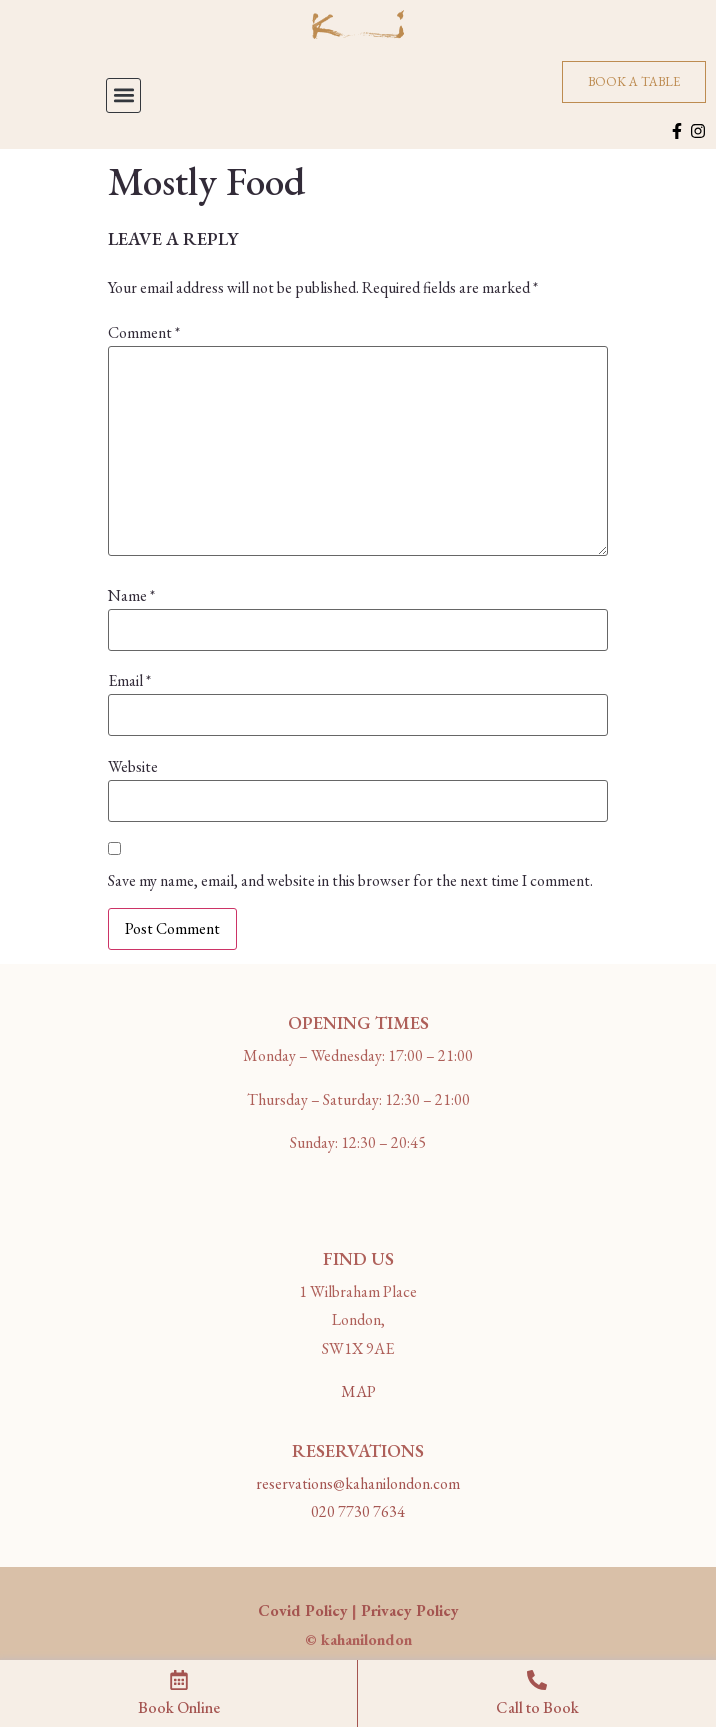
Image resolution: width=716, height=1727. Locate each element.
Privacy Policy (410, 1610)
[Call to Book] (537, 1680)
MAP (358, 1391)
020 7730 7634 (358, 1511)
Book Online (179, 1707)
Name (131, 596)
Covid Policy (303, 1610)
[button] (123, 95)
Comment (144, 333)
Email (129, 681)
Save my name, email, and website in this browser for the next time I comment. (350, 881)
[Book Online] (179, 1680)
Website (133, 767)
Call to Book (537, 1707)
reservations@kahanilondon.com (358, 1483)
